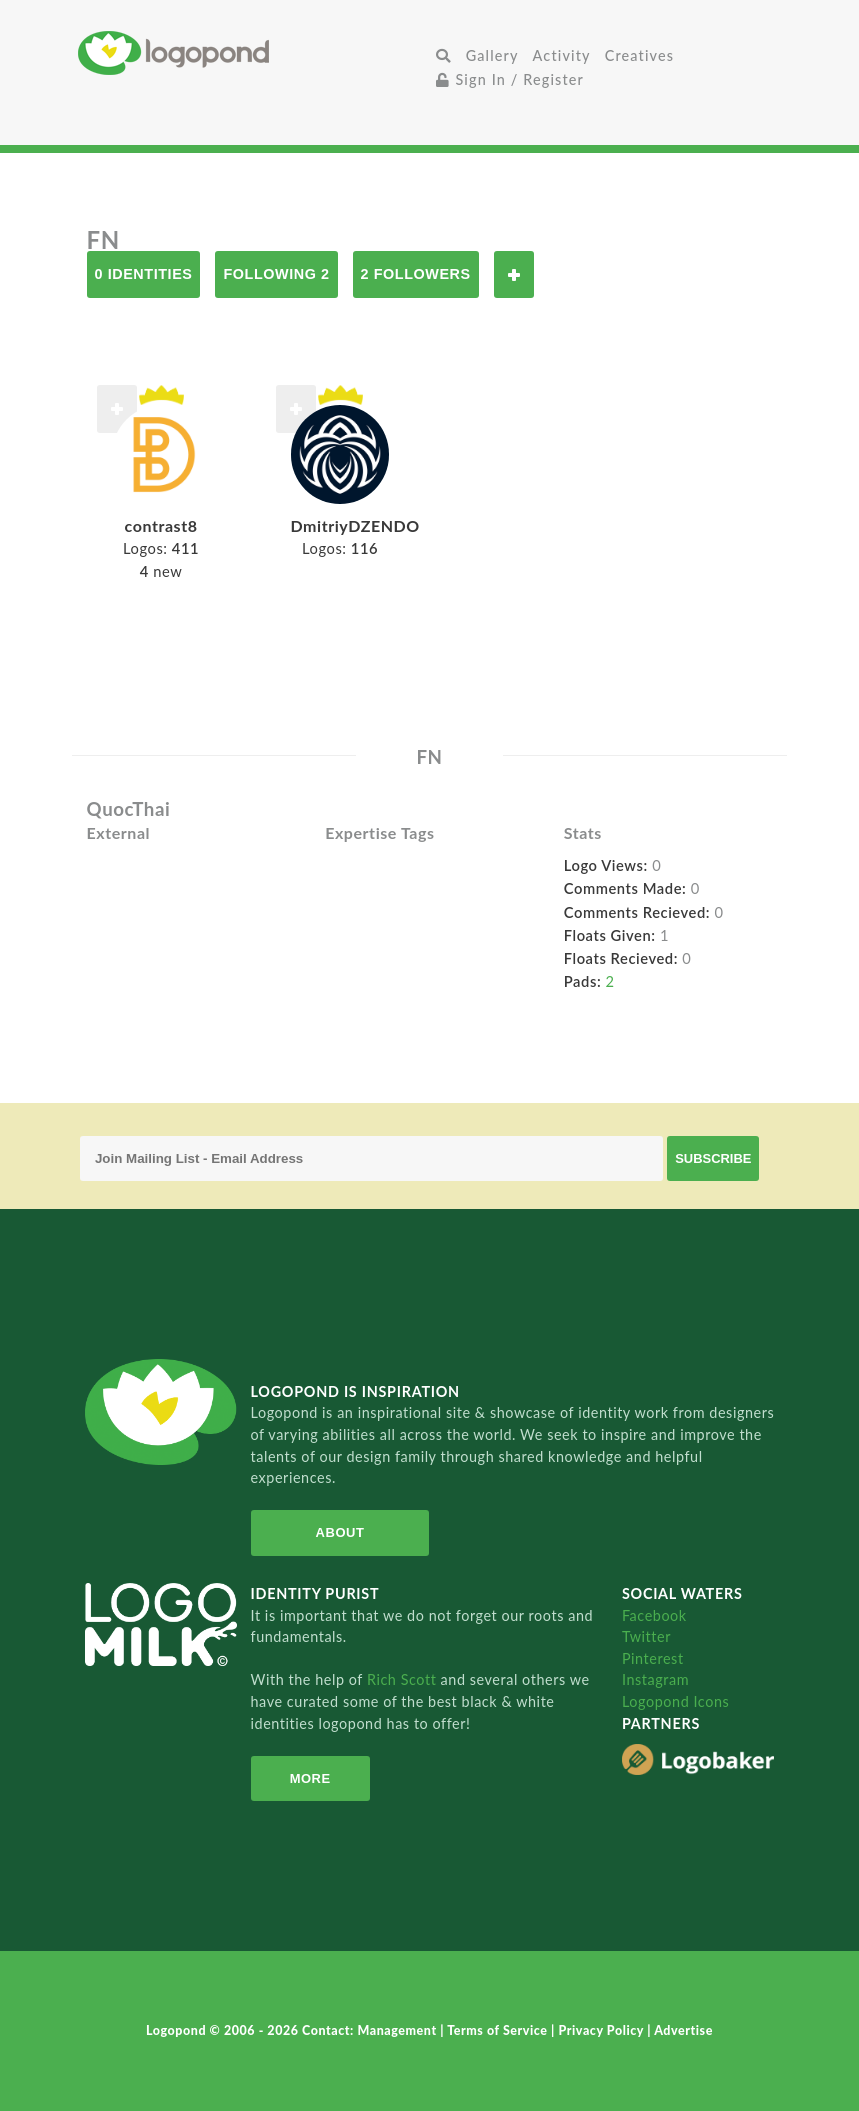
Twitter (646, 1636)
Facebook (654, 1615)
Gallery (492, 55)
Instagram (655, 1679)
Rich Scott (404, 1679)
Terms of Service (499, 2030)
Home (253, 52)
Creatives (639, 55)
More (310, 1778)
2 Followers (416, 274)
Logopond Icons (675, 1701)
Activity (562, 55)
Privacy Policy (602, 2030)
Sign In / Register (510, 79)
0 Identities (144, 274)
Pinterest (653, 1658)
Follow (514, 274)
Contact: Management (371, 2030)
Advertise (683, 2030)
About (340, 1532)
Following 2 (276, 274)
